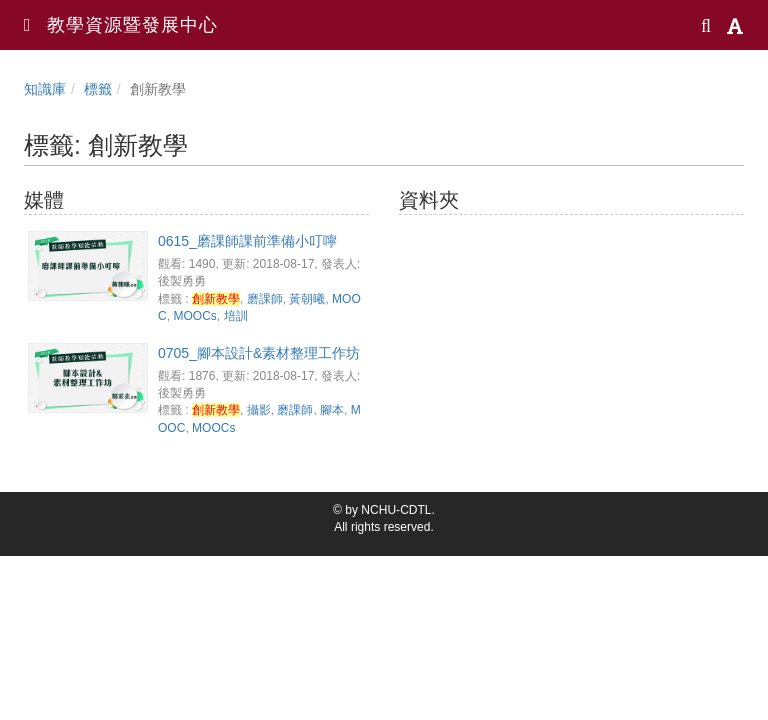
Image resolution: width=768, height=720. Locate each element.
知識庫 (45, 89)
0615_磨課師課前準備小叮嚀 (247, 241)
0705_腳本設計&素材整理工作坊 (259, 353)
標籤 (98, 89)
